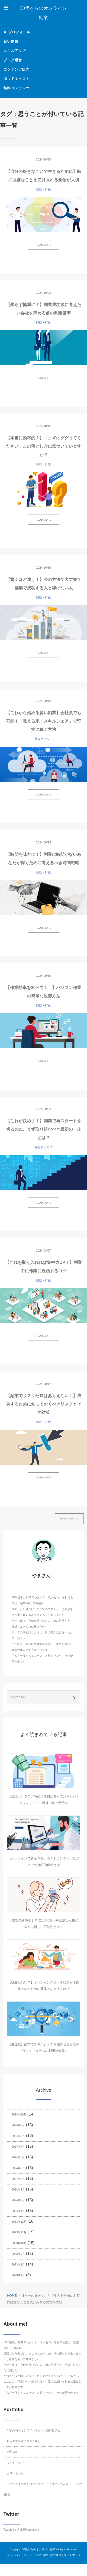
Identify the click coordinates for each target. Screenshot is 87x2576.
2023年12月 (19, 2221)
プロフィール (16, 32)
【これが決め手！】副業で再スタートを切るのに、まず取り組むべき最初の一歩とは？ (43, 1129)
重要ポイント (44, 739)
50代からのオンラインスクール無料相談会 (33, 2430)
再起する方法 (44, 1147)
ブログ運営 (12, 60)
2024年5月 (18, 2168)
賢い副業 (10, 41)
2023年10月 (19, 2243)
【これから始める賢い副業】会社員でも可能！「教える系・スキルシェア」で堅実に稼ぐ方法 (43, 721)
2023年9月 (18, 2253)
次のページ (69, 1519)
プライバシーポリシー (21, 2555)
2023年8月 (18, 2264)
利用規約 (12, 2451)
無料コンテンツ (16, 88)
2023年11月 (19, 2232)
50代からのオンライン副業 (38, 2549)
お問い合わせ (15, 2473)
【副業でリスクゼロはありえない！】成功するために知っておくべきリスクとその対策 (43, 1404)
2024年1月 (18, 2211)
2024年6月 (18, 2157)
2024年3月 (18, 2189)
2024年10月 (19, 2114)
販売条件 (55, 2555)
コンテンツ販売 (16, 69)
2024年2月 (18, 2200)
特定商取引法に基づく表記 (23, 2441)
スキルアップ (14, 51)
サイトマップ (15, 2462)
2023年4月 (18, 2275)
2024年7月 (18, 2146)
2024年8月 (18, 2136)
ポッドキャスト (16, 79)
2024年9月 (18, 2125)
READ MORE (43, 244)
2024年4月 (18, 2178)
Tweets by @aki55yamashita (21, 2529)
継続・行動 (43, 189)
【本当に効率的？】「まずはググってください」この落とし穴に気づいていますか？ (43, 446)
